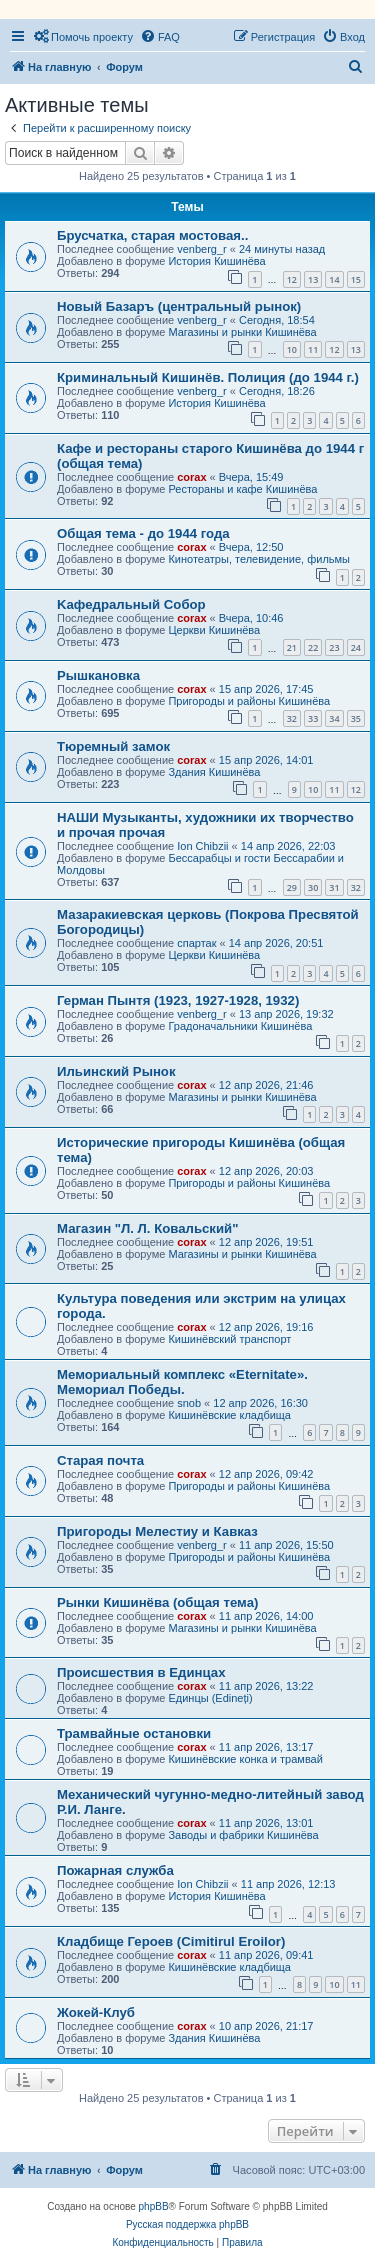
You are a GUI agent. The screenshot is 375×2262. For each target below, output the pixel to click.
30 (313, 887)
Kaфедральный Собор (131, 604)
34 (334, 718)
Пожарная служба (115, 1870)
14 (334, 279)
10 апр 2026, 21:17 (266, 2026)
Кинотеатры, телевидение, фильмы (259, 559)
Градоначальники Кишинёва (240, 1026)
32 (292, 718)
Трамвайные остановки (134, 1733)
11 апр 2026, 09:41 (266, 1955)
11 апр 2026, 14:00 (266, 1616)
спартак (196, 943)
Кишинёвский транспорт (229, 1339)
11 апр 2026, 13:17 (266, 1747)
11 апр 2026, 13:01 (266, 1823)
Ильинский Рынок (116, 1071)
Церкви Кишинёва (214, 630)
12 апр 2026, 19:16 (266, 1327)
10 (292, 349)
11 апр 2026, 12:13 (288, 1884)
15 (356, 279)
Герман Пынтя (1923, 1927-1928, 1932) (178, 1000)
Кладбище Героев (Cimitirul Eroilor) (171, 1941)
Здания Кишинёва (214, 772)
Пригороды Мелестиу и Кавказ (157, 1531)
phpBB (154, 2206)
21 (292, 647)
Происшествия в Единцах (141, 1672)
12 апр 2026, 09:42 (266, 1474)
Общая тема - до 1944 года (143, 533)
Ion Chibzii (202, 846)
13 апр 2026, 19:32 (286, 1014)
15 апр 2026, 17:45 (266, 689)
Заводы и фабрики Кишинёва (243, 1835)
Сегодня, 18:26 (277, 391)
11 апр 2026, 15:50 (286, 1545)
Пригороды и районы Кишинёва (249, 701)
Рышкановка (98, 675)
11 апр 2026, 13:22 (266, 1686)
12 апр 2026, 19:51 (266, 1242)
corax (191, 477)
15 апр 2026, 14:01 (266, 760)
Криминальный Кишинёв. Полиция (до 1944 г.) (208, 377)
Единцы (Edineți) (210, 1698)
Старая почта (100, 1460)
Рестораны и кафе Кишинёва (242, 489)
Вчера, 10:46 (251, 618)
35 (356, 718)
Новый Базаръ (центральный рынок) (179, 306)
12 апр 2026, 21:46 (266, 1085)
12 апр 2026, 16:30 (260, 1403)
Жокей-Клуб (96, 2012)
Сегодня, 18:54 (277, 320)
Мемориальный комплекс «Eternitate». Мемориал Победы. (182, 1382)
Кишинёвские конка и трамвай (245, 1759)
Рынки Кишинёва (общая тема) (157, 1602)
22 (313, 647)
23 (334, 647)
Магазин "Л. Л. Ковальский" (147, 1228)
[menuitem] (83, 37)
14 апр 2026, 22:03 (288, 846)
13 (313, 279)
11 (313, 349)
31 (334, 887)
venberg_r (202, 249)
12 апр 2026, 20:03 (266, 1171)
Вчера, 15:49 (251, 477)
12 (292, 279)
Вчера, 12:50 (251, 547)
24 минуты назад (282, 249)
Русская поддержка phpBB (187, 2224)
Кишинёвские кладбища (229, 1415)
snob (189, 1403)
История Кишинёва (216, 261)
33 (313, 718)
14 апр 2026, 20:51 (276, 943)
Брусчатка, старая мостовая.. (152, 235)
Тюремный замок (113, 746)
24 (356, 647)
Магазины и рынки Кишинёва (242, 332)
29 (292, 887)
